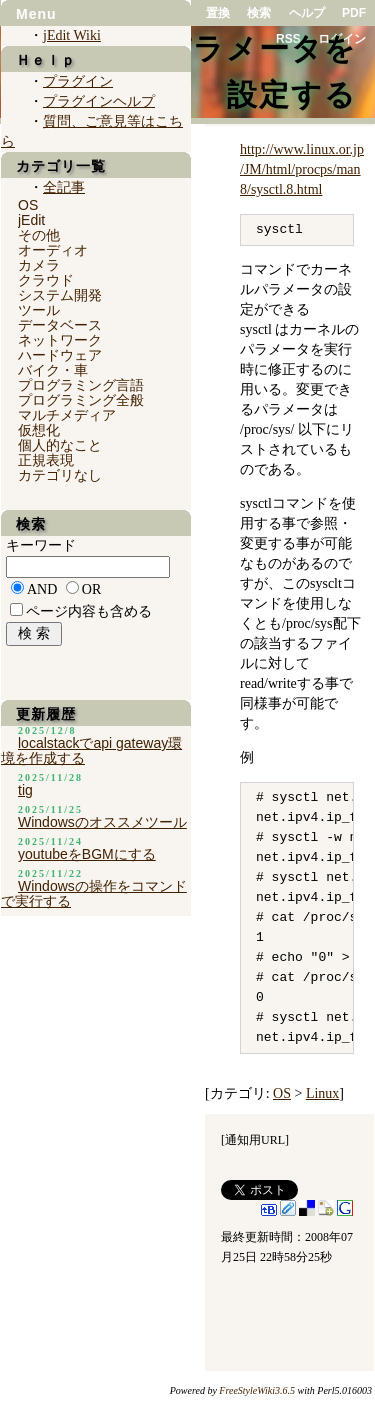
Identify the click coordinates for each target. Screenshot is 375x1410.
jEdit (31, 220)
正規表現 (46, 460)
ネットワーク (60, 340)
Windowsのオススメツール (102, 822)
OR (91, 589)
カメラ (39, 265)
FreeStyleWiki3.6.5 (257, 1390)
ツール (39, 310)
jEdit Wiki (72, 35)
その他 (39, 235)
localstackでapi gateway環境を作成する (91, 750)
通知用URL (255, 1140)
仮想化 (39, 430)
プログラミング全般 (81, 400)
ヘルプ (307, 13)
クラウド (46, 280)
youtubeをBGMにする (87, 854)
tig (25, 790)
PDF (354, 13)
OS (282, 1093)
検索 (259, 13)
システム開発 (60, 295)
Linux (322, 1093)
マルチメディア (67, 415)
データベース (60, 325)
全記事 (64, 187)
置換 (218, 13)
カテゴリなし (60, 475)
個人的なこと (60, 445)
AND (42, 589)
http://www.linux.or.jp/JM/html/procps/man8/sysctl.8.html (302, 169)
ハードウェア (60, 355)
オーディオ (53, 250)
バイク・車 (53, 370)
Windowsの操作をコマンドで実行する (94, 893)
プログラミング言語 (81, 385)
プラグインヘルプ (99, 101)
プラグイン (78, 81)
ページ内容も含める (89, 611)
